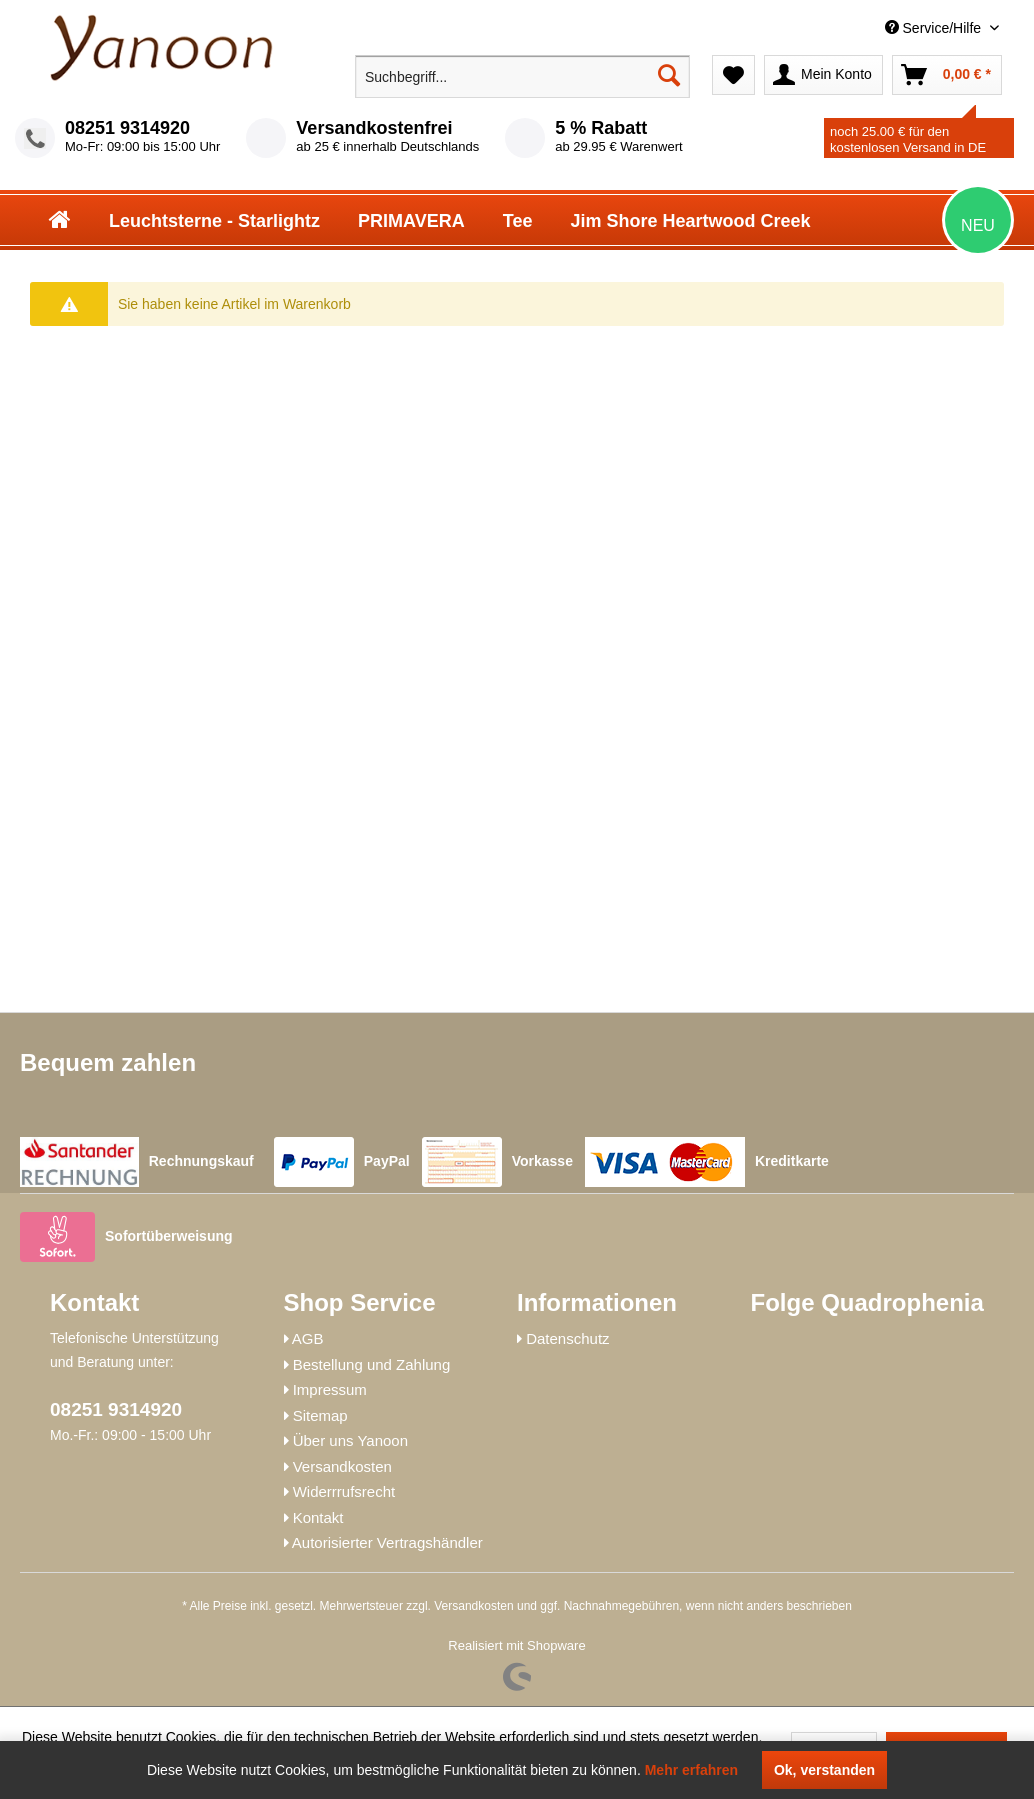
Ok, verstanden (824, 1770)
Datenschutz (567, 1338)
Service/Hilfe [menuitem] (935, 28)
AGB (308, 1338)
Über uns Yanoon (350, 1440)
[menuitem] (855, 28)
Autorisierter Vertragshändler (387, 1542)
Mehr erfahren (691, 1770)
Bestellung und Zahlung (372, 1364)
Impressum (330, 1389)
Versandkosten (342, 1466)
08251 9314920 (127, 128)
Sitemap (320, 1415)
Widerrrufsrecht (344, 1491)
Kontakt (318, 1517)
